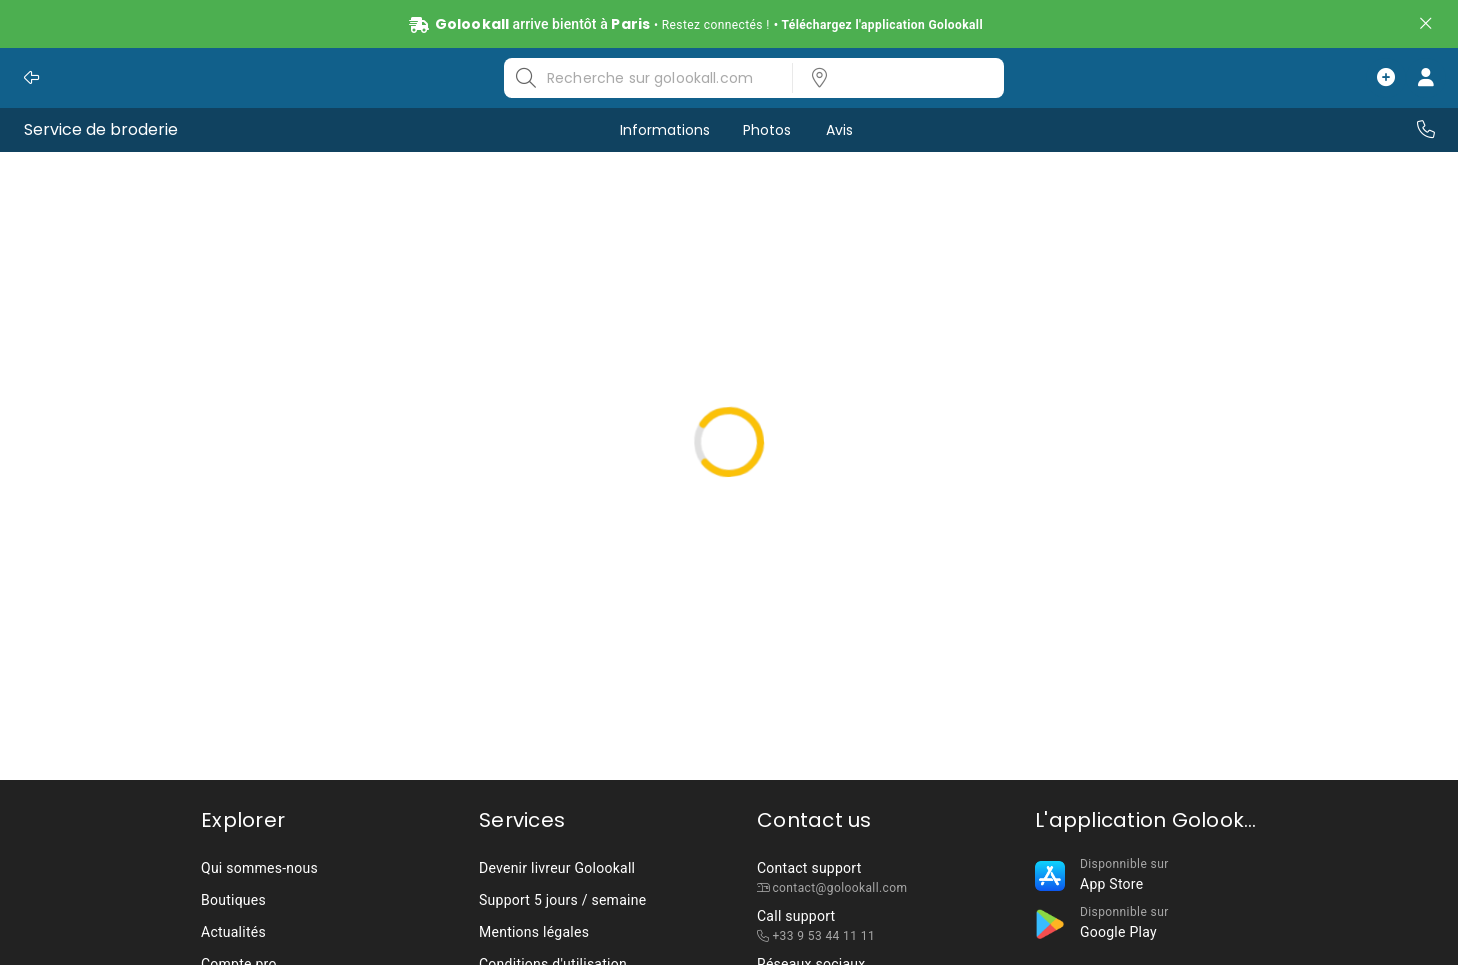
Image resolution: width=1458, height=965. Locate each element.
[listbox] (892, 78)
